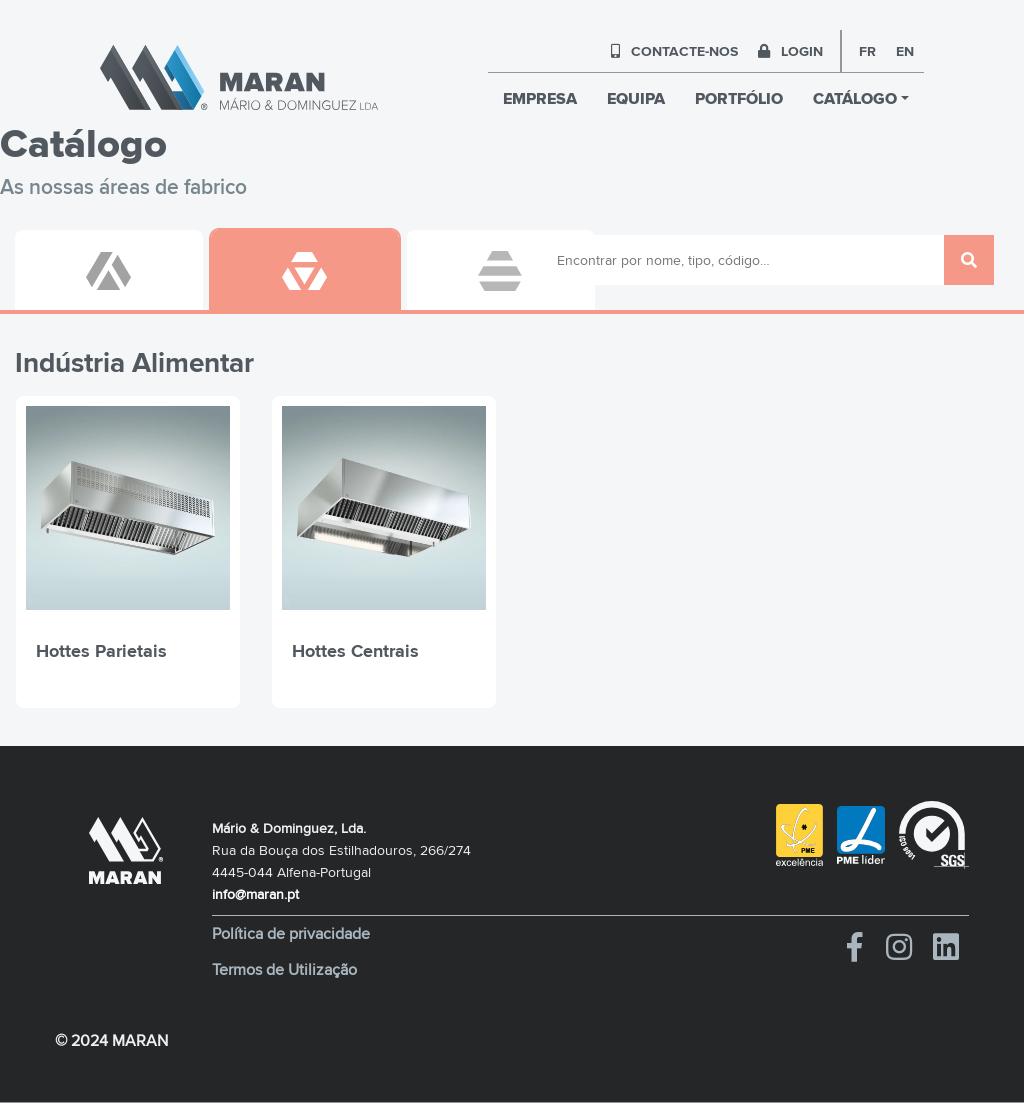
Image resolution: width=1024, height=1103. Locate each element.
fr (867, 51)
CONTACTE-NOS (674, 51)
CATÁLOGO (855, 98)
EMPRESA (540, 98)
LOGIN (790, 51)
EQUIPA (636, 98)
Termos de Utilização (284, 970)
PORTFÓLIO (739, 98)
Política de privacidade (291, 934)
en (905, 51)
